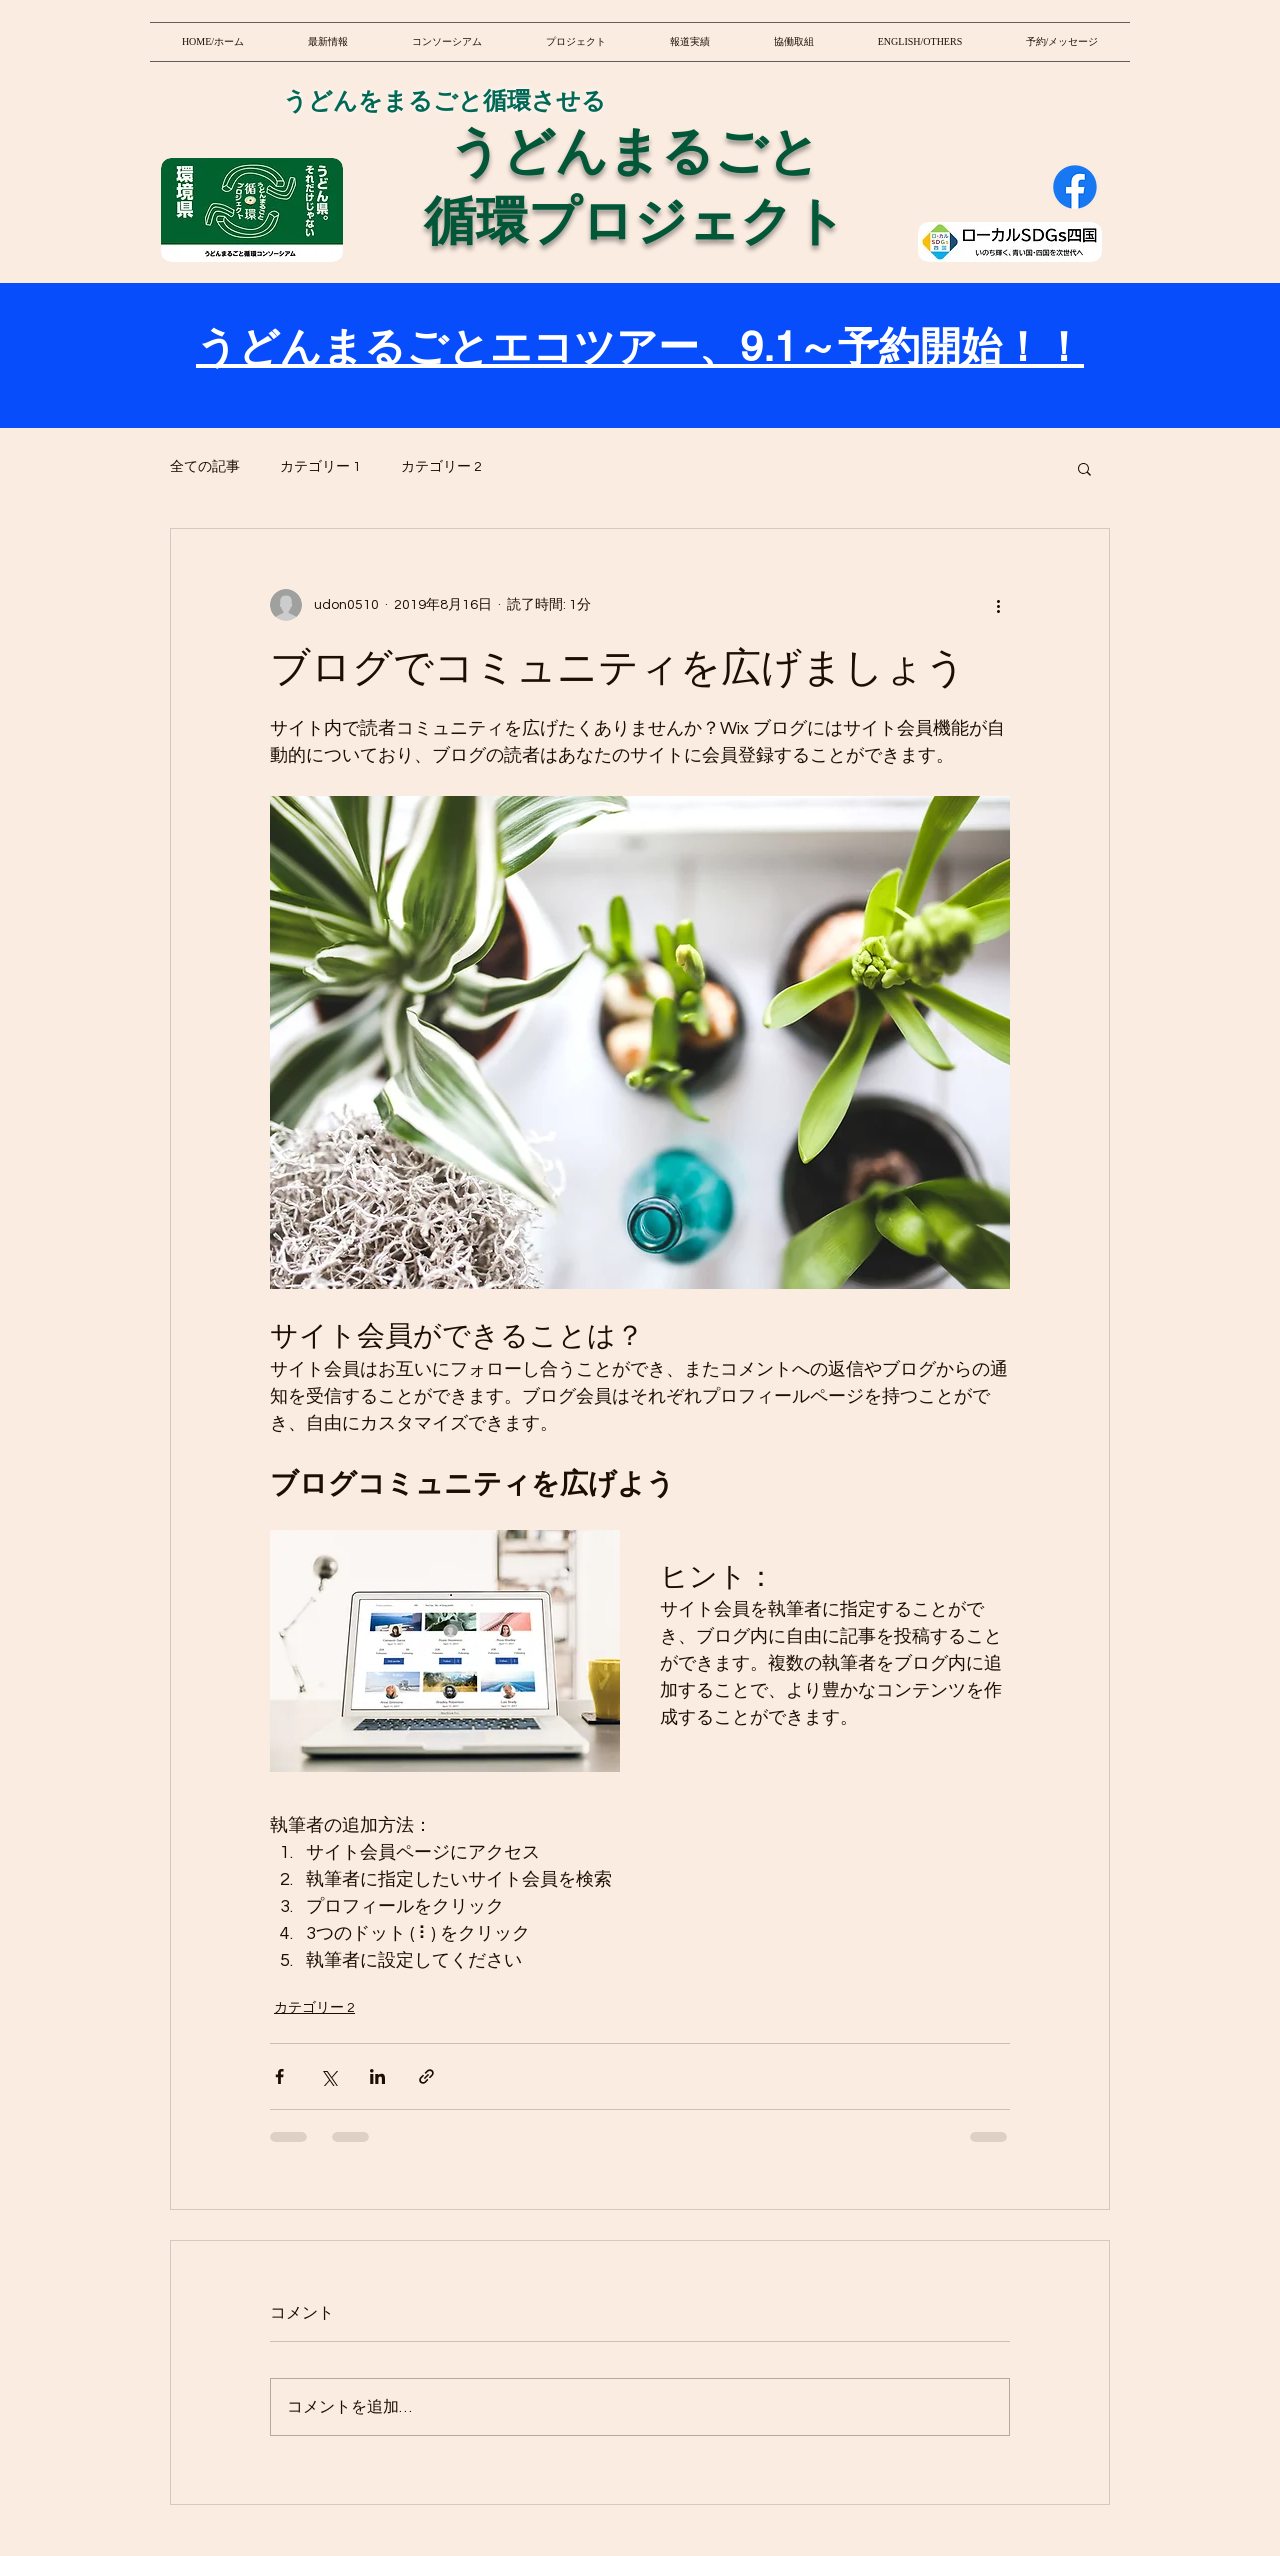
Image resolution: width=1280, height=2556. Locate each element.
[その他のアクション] (998, 605)
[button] (1084, 468)
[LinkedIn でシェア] (377, 2076)
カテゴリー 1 (320, 467)
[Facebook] (1075, 187)
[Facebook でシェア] (279, 2076)
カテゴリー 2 (441, 467)
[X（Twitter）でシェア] (328, 2076)
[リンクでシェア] (426, 2076)
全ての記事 (205, 467)
